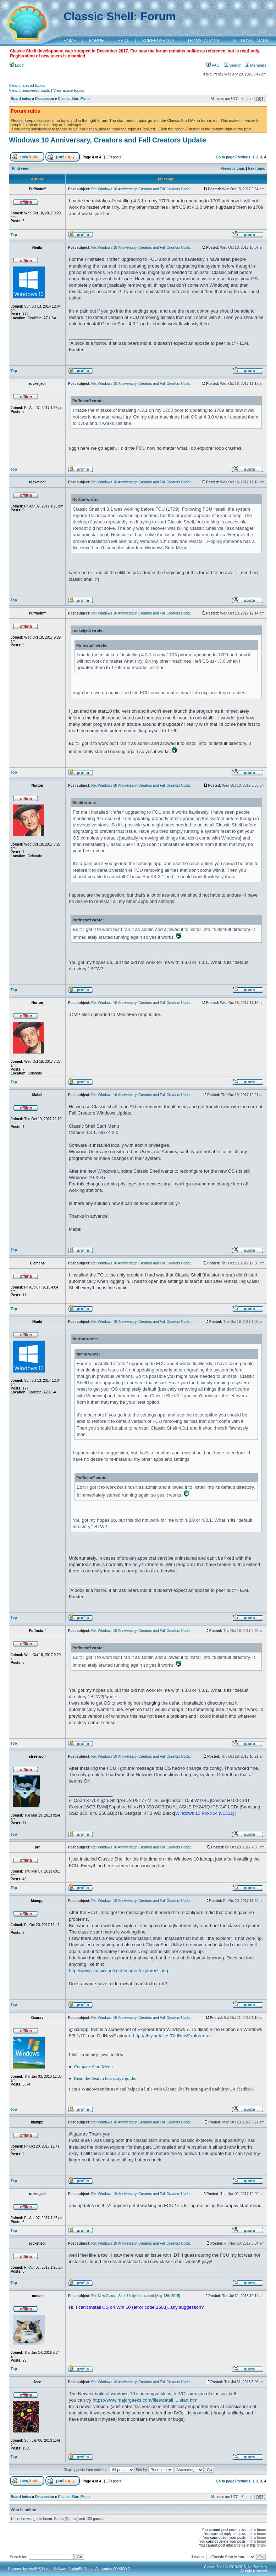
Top (14, 235)
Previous (242, 157)
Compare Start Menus (94, 2066)
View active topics (68, 90)
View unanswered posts (29, 90)
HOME (70, 40)
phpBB (33, 2569)
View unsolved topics (27, 85)
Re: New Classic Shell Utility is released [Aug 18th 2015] (135, 2296)
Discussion (44, 99)
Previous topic (233, 168)
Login (17, 65)
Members (255, 65)
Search (233, 65)
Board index (21, 99)
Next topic (256, 168)
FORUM (97, 40)
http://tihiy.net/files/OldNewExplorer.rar (172, 2035)
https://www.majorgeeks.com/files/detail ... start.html (145, 2400)
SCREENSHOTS (158, 40)
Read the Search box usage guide (104, 2078)
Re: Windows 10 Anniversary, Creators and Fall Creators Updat (141, 189)
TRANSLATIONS (203, 40)
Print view (20, 168)
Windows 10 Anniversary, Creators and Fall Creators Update (107, 140)
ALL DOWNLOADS (250, 40)
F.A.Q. (123, 40)
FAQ (213, 65)
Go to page (225, 157)
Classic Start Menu (73, 99)
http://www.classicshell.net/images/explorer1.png (118, 1970)
